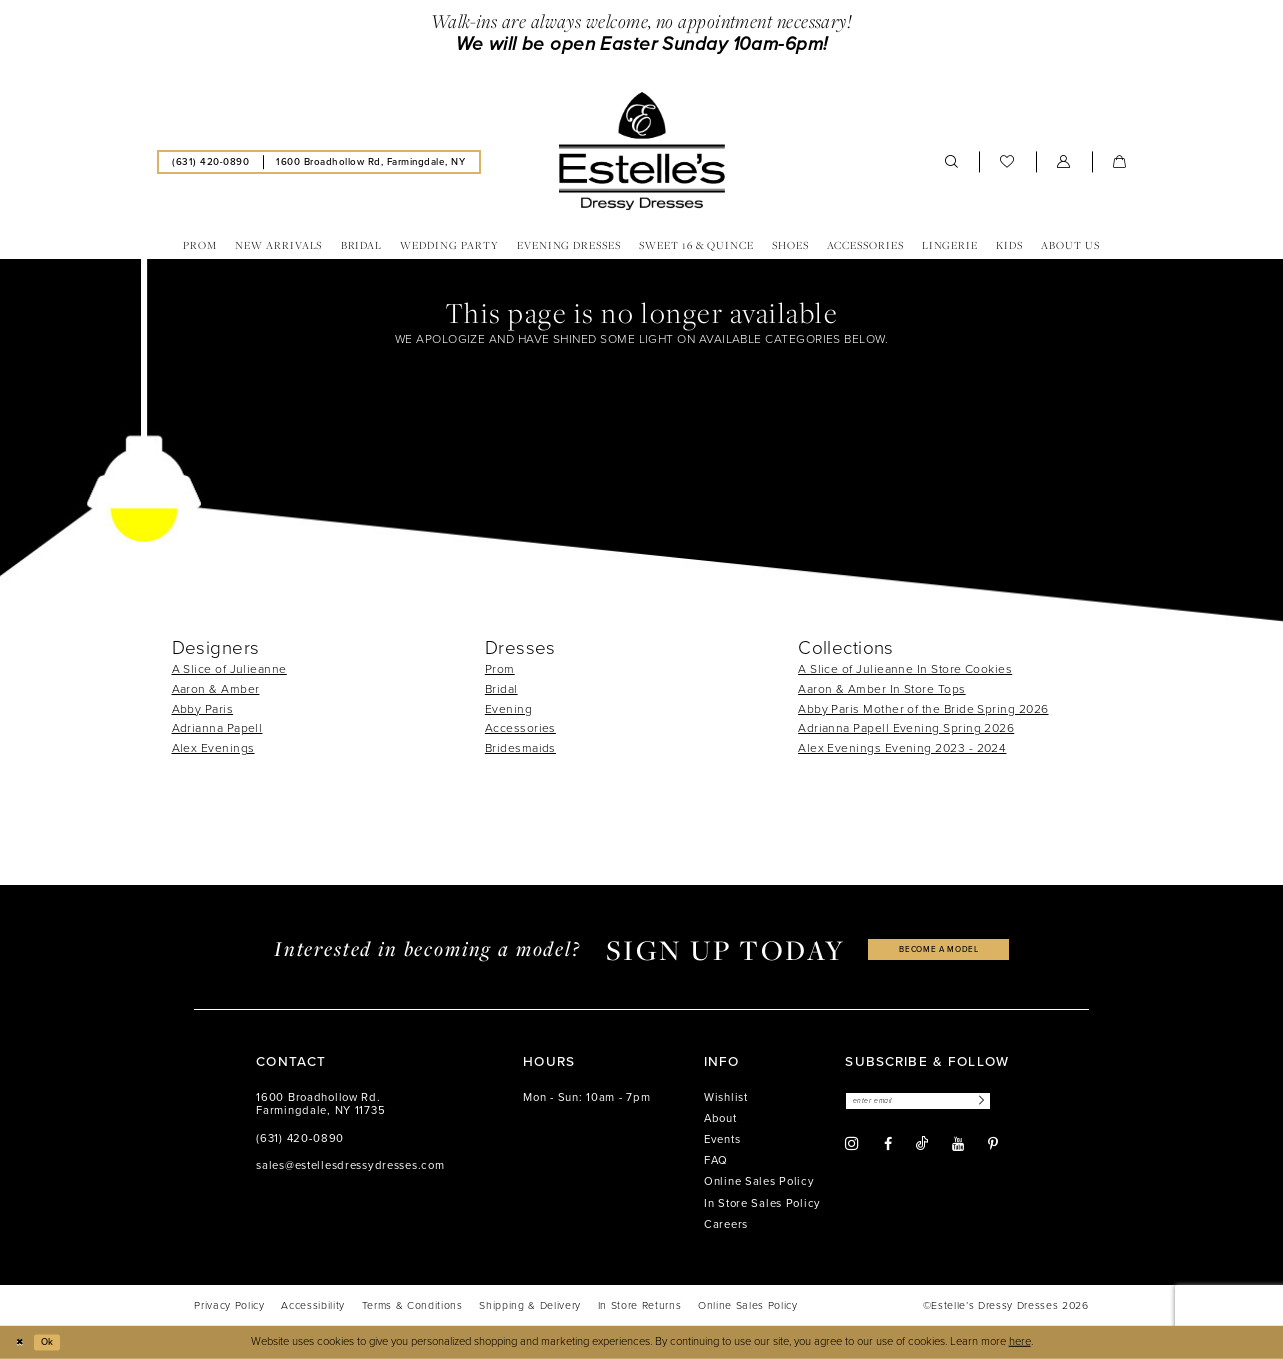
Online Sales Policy (759, 1181)
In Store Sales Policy (762, 1203)
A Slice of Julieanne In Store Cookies (905, 669)
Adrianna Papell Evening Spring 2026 (906, 728)
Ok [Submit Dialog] (54, 1341)
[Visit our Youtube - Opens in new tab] (958, 1148)
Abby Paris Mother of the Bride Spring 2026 (923, 709)
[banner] (641, 151)
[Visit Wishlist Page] (1007, 162)
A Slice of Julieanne (229, 669)
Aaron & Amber (216, 689)
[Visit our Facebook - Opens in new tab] (888, 1148)
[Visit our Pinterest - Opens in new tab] (993, 1148)
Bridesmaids (520, 748)
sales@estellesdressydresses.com (350, 1165)
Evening (508, 709)
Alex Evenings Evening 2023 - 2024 (902, 748)
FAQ (716, 1160)
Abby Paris (203, 709)
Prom (500, 669)
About (720, 1118)
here (1020, 1341)
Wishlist (726, 1097)
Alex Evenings (213, 748)
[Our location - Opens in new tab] (371, 161)
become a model (939, 949)
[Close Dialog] (22, 1342)
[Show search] (952, 162)
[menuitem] (211, 161)
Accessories (520, 728)
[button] (1064, 162)
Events (722, 1139)
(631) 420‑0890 (300, 1138)
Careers (726, 1224)
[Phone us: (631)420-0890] (211, 161)
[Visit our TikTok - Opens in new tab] (922, 1147)
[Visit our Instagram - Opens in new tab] (852, 1148)
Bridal (501, 689)
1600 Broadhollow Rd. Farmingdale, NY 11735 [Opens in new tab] (320, 1104)
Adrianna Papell (217, 728)
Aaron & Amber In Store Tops (881, 689)
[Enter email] (934, 1102)
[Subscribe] (1010, 1102)
